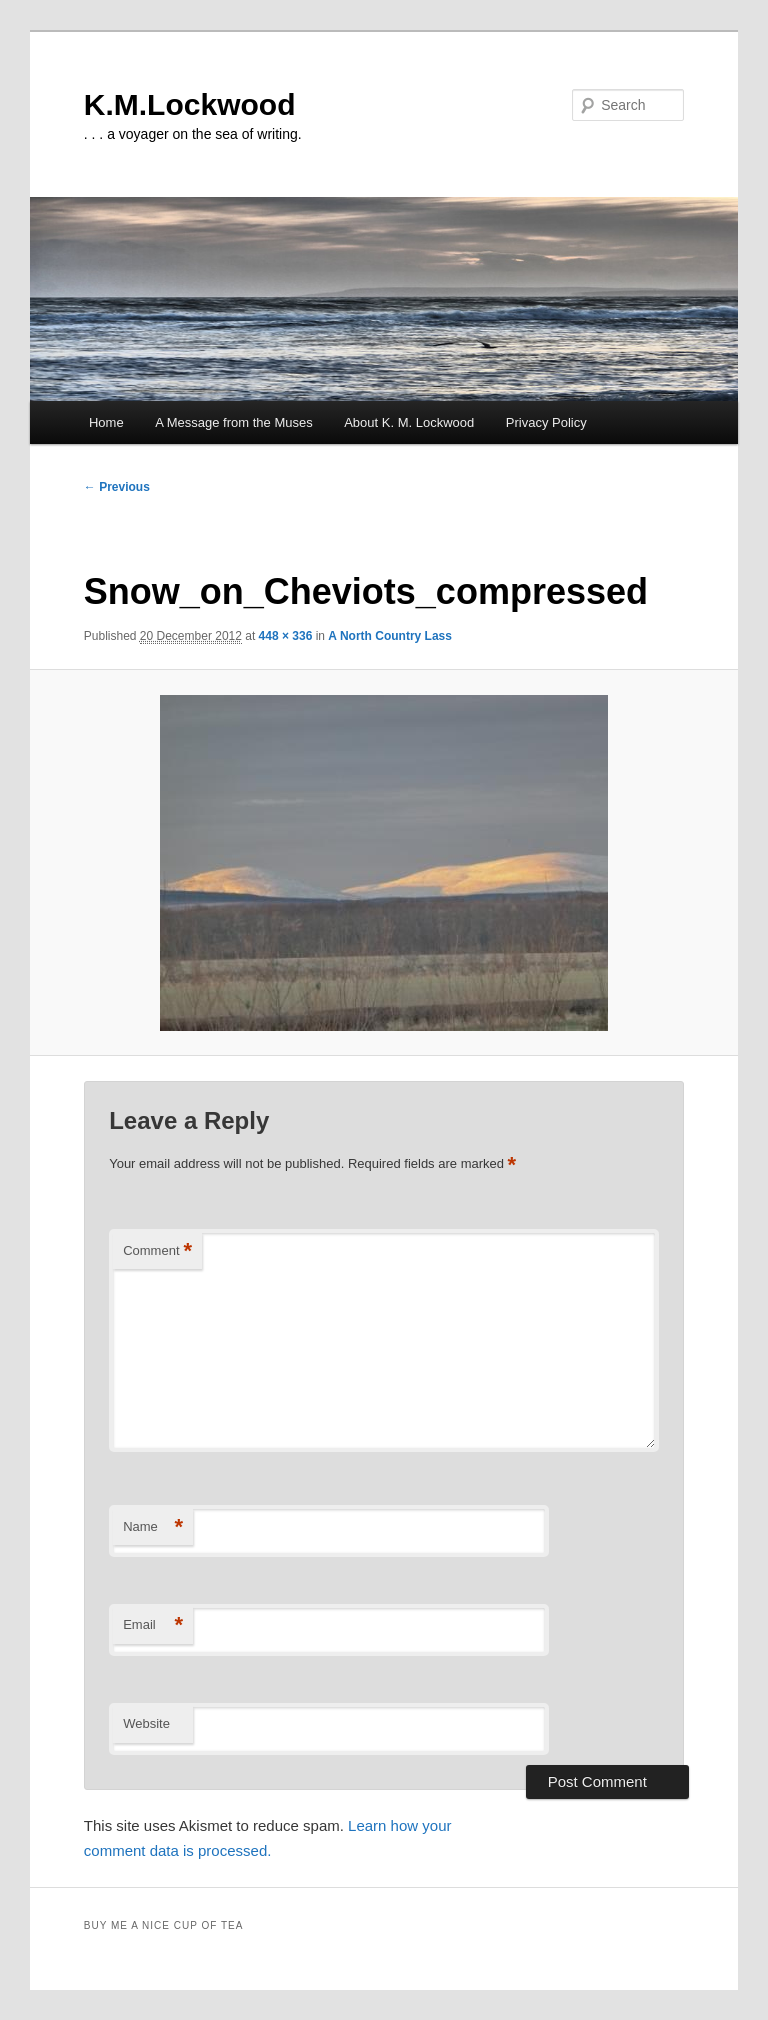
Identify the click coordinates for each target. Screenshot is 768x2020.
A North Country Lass (390, 636)
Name (153, 1527)
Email (153, 1625)
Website (146, 1723)
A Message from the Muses (234, 422)
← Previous (117, 487)
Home (106, 422)
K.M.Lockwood (190, 104)
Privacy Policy (546, 422)
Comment (157, 1251)
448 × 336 (286, 636)
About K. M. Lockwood (409, 422)
